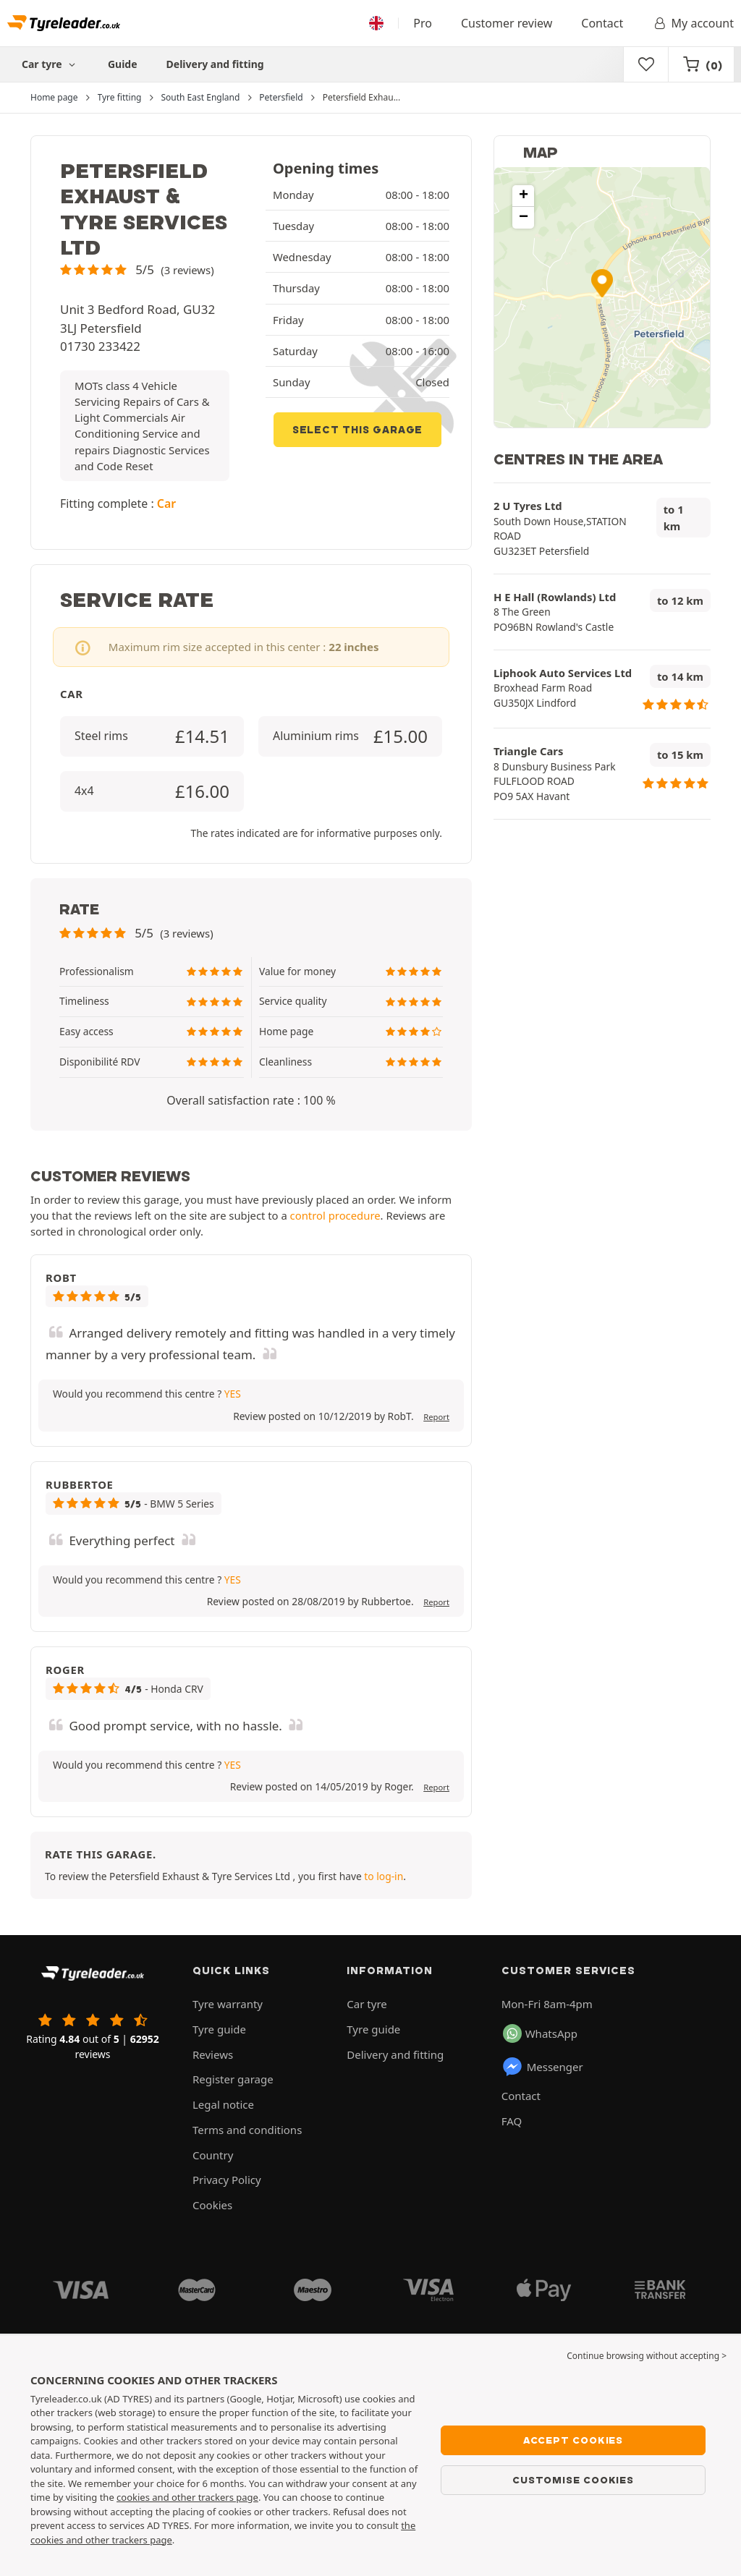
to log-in (383, 1876)
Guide (122, 64)
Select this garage (357, 429)
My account (693, 23)
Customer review (506, 23)
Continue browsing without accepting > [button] (647, 2356)
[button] (137, 269)
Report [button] (436, 1416)
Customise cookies (573, 2480)
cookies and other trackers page (187, 2497)
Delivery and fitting (215, 64)
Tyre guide (219, 2029)
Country (212, 2155)
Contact (602, 23)
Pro (422, 23)
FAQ (511, 2121)
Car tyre (366, 2004)
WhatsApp (540, 2033)
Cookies (212, 2205)
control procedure (335, 1215)
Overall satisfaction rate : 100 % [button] (250, 1100)
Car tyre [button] (50, 64)
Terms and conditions (247, 2129)
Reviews (212, 2054)
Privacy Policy (226, 2179)
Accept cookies (573, 2440)
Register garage (233, 2079)
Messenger (542, 2067)
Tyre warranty (227, 2004)
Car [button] (166, 503)
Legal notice (223, 2104)
